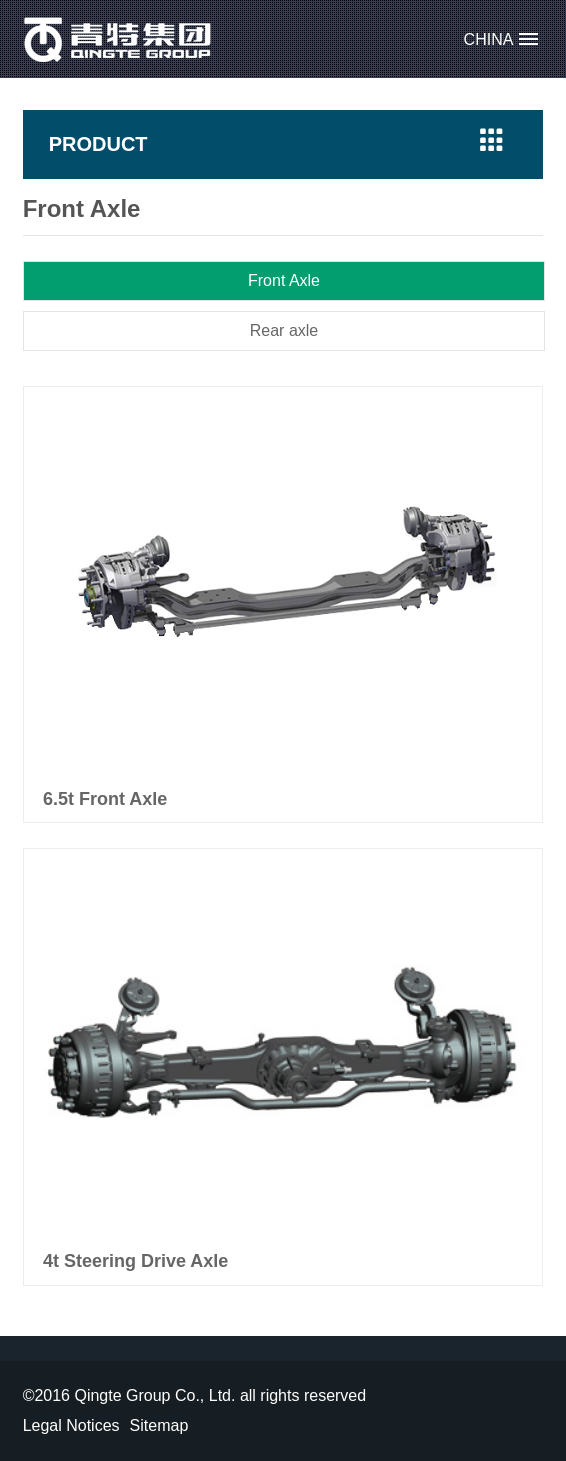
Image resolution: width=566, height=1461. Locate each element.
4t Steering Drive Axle (135, 1261)
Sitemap (159, 1425)
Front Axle (284, 280)
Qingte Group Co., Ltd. (118, 39)
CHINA (489, 39)
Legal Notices (71, 1425)
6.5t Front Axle (105, 799)
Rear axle (284, 330)
